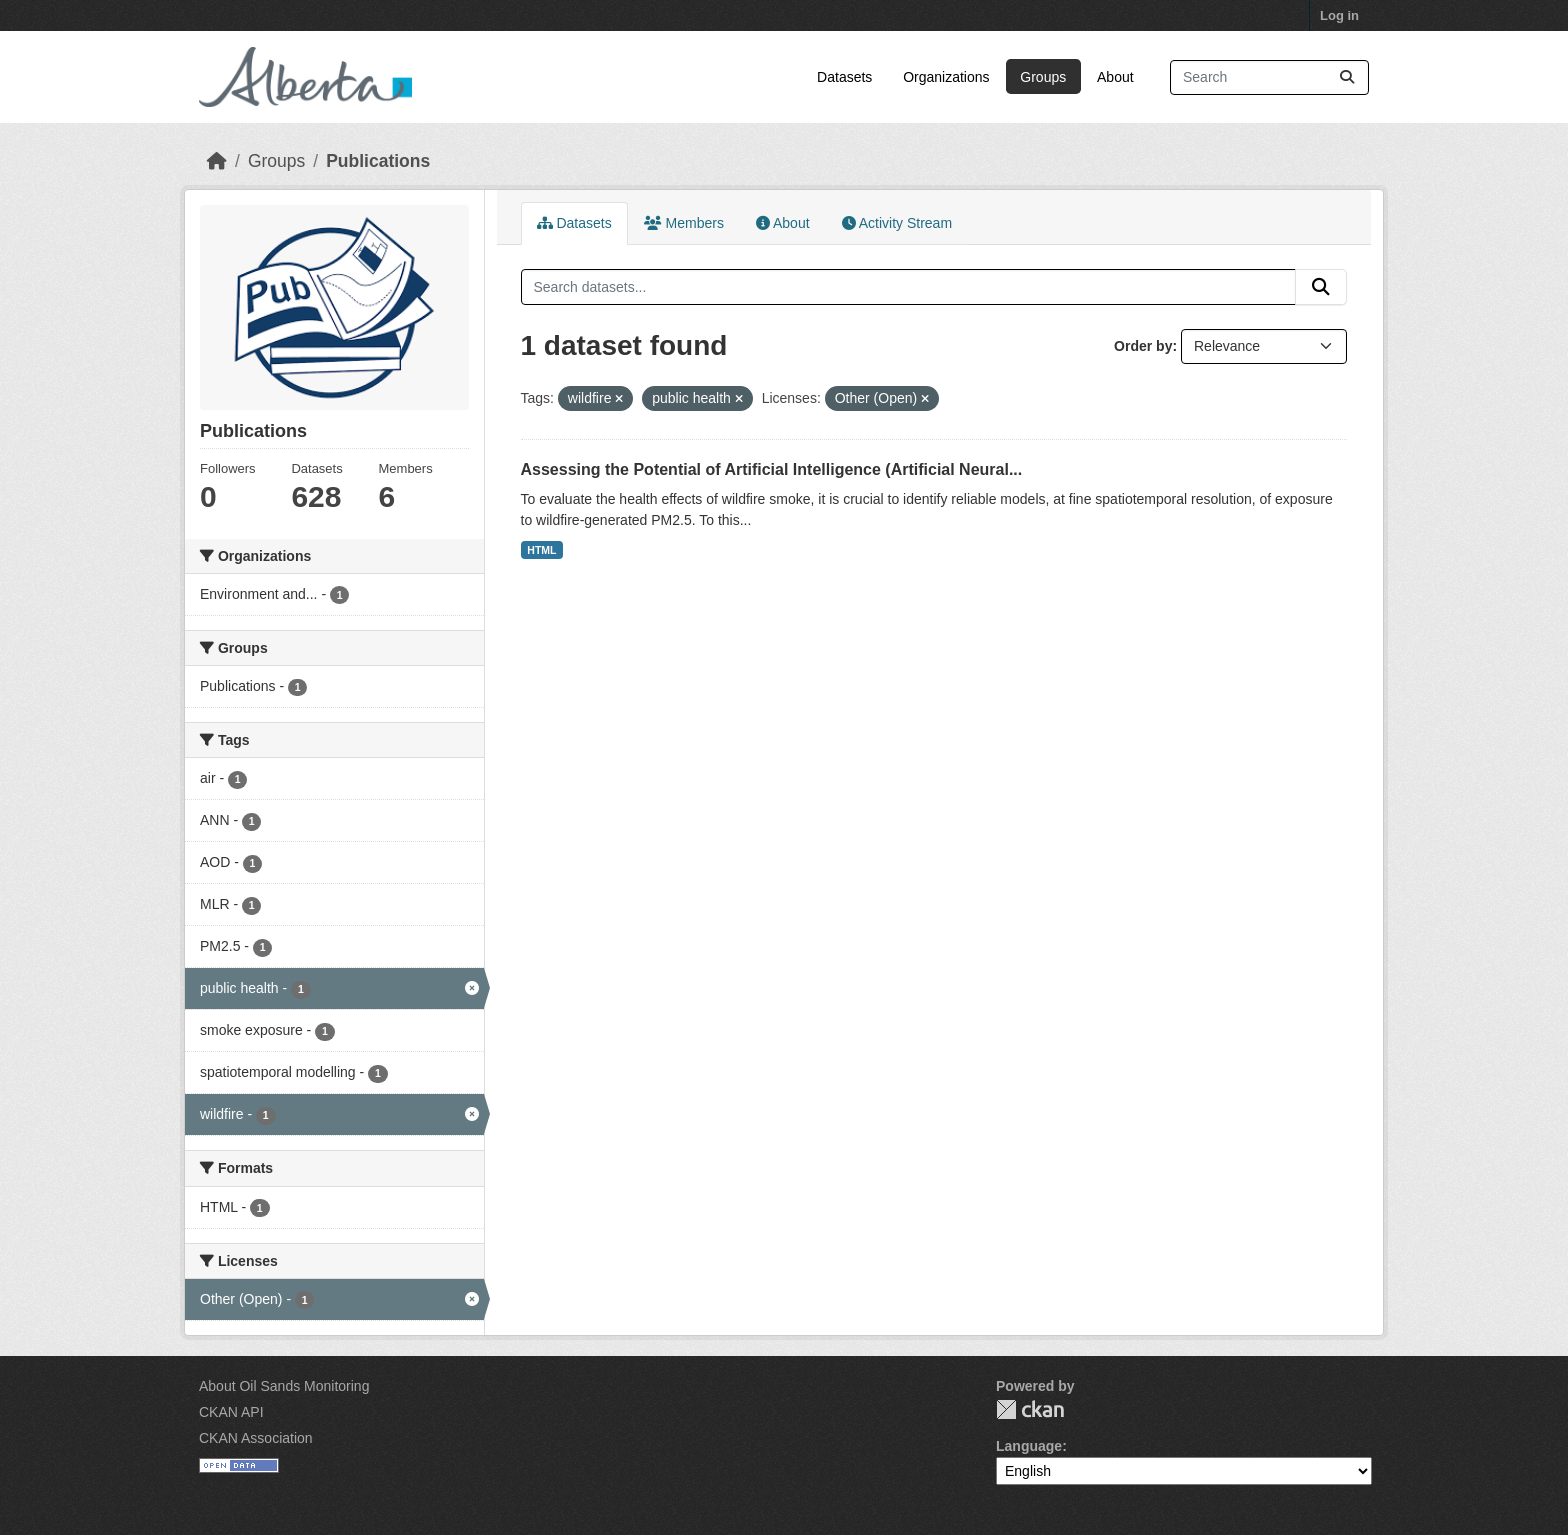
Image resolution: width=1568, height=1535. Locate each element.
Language (1029, 1446)
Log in (1339, 15)
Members (684, 223)
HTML (541, 550)
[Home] (217, 161)
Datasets (844, 77)
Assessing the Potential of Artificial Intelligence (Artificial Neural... (772, 469)
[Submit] (1347, 77)
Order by (1143, 346)
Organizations (946, 77)
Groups (1043, 77)
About (1115, 77)
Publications (378, 161)
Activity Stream (897, 223)
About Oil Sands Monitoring (284, 1386)
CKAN (1030, 1409)
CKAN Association (256, 1438)
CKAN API (231, 1412)
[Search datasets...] (1269, 77)
